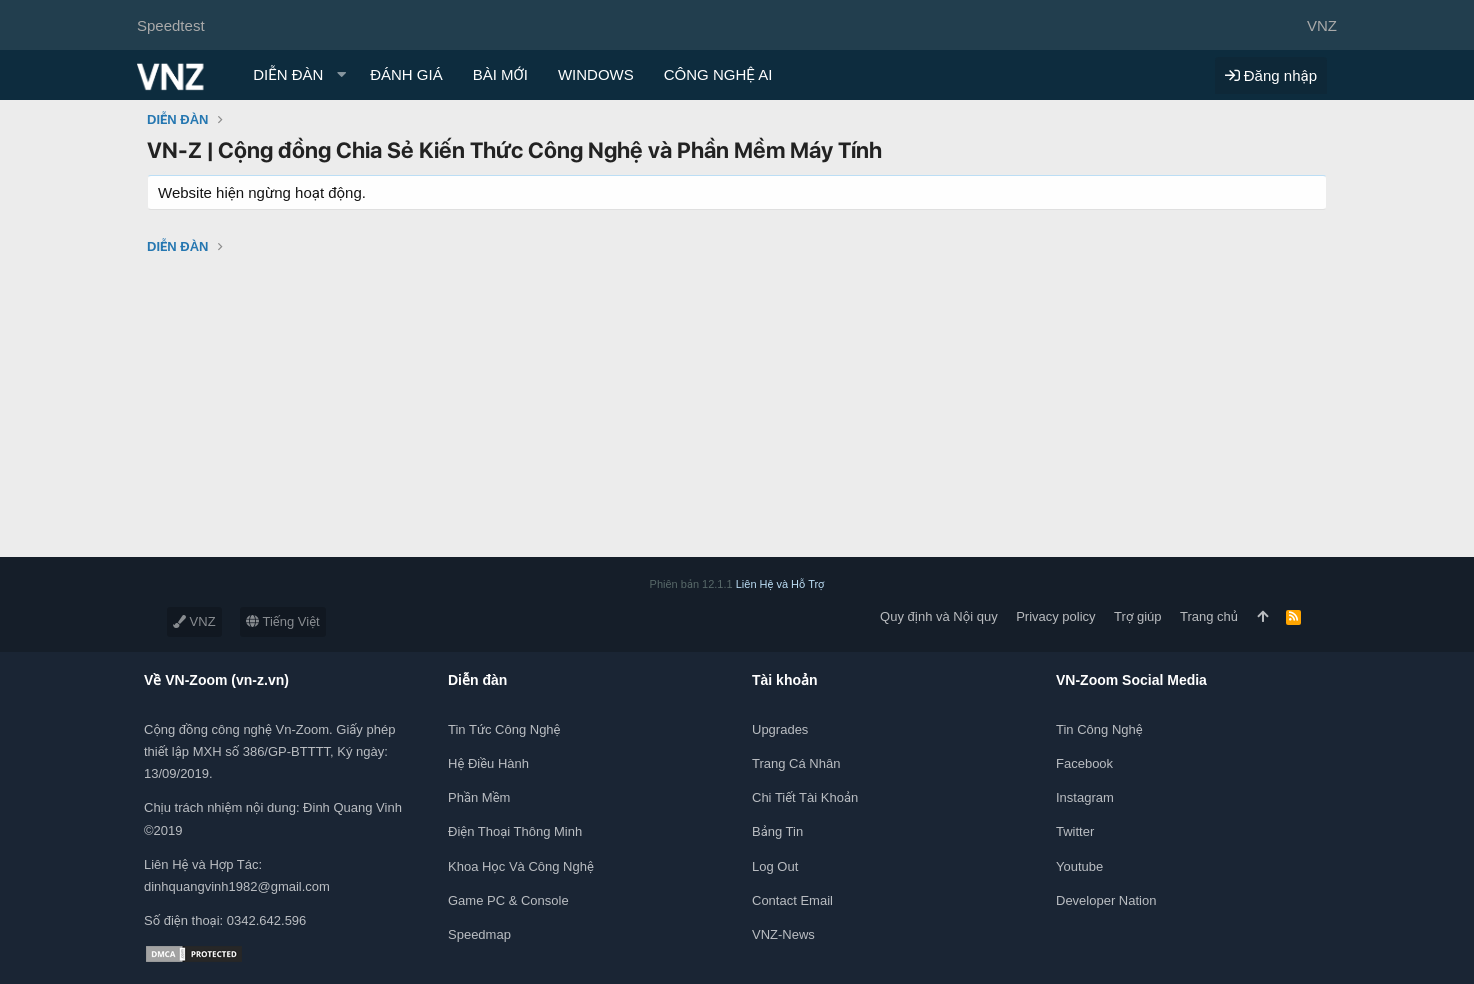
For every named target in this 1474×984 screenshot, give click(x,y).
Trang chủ (1209, 616)
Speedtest (171, 25)
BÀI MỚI (500, 74)
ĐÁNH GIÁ (406, 74)
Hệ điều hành (488, 763)
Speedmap (479, 934)
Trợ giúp (1137, 616)
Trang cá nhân (796, 763)
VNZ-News (783, 934)
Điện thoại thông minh (515, 831)
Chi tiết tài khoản (805, 797)
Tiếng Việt (283, 621)
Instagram (1085, 797)
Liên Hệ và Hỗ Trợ (780, 584)
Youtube (1079, 866)
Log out (775, 866)
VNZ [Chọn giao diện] (1322, 25)
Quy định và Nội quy (939, 616)
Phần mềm (479, 797)
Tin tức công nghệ (504, 729)
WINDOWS (596, 74)
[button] (341, 74)
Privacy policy (1055, 616)
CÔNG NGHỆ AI (718, 74)
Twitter (1075, 831)
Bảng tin (777, 831)
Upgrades (780, 729)
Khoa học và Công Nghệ (521, 866)
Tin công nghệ (1099, 729)
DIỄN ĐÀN (288, 74)
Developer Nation (1106, 900)
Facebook (1084, 763)
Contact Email (792, 900)
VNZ (194, 621)
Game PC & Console (508, 900)
